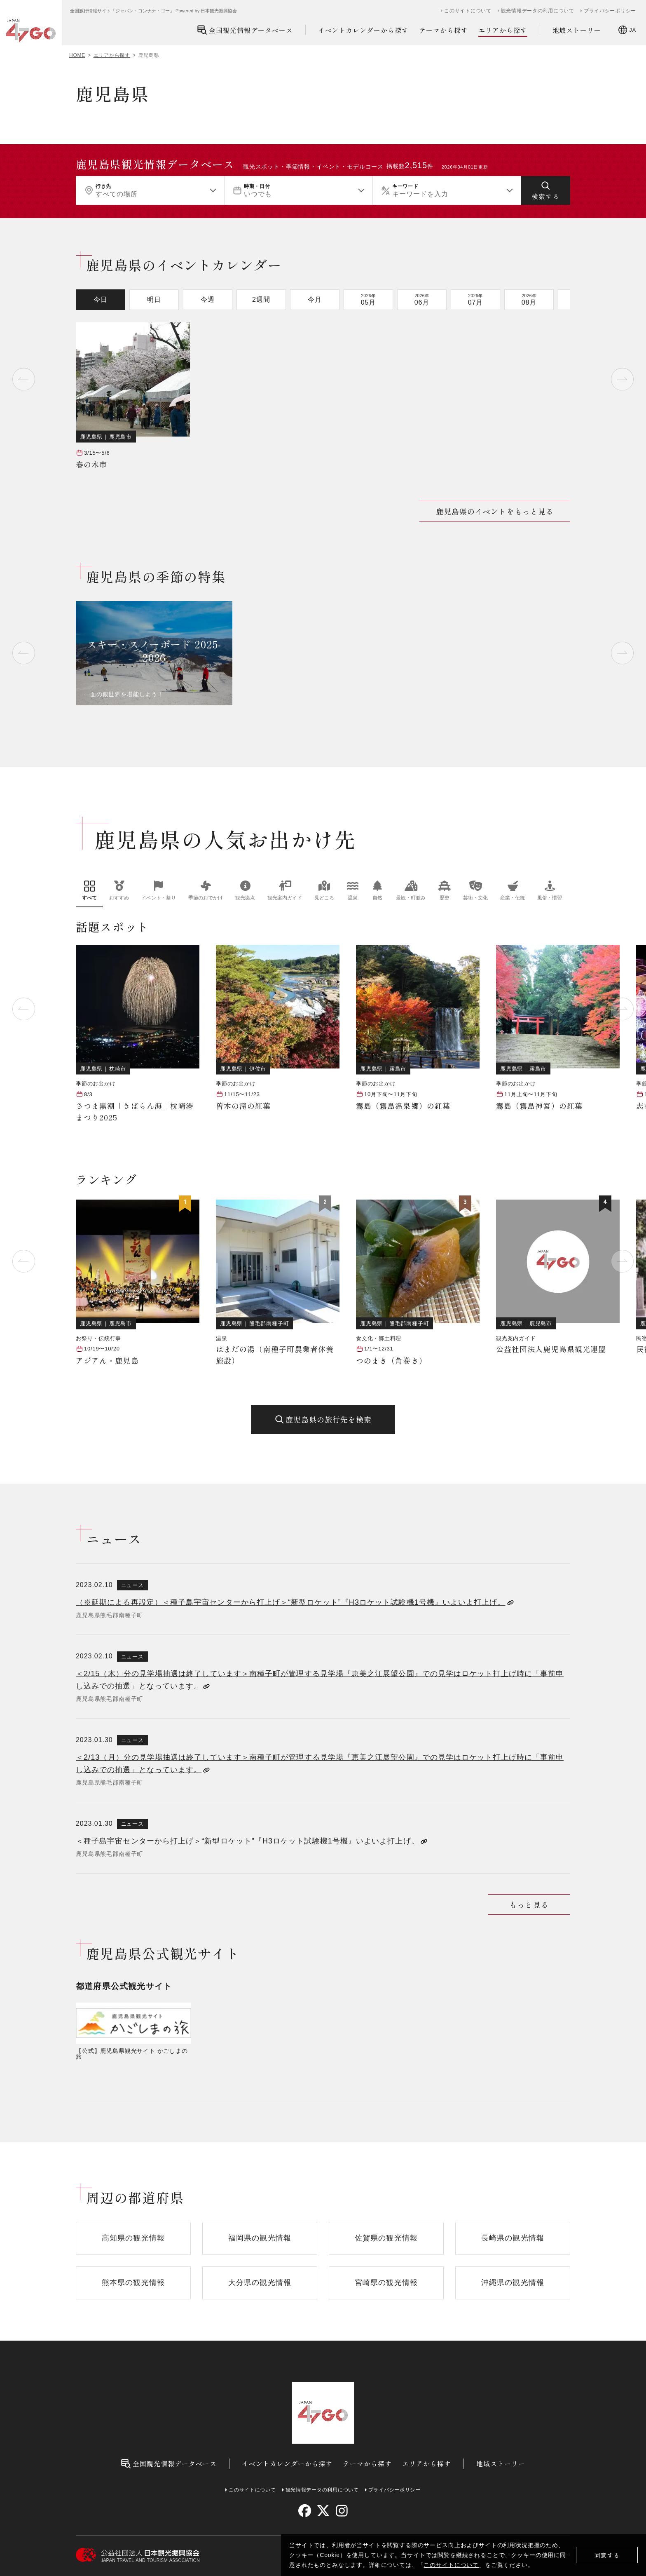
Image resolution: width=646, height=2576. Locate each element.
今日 (101, 299)
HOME (77, 55)
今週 (208, 299)
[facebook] (304, 2510)
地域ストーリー (577, 30)
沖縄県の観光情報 (512, 2282)
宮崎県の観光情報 (386, 2282)
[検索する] (545, 190)
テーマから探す (443, 30)
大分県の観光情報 (259, 2282)
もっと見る (528, 1904)
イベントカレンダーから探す (363, 30)
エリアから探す (502, 30)
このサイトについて (451, 2565)
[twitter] (323, 2510)
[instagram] (341, 2510)
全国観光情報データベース (245, 30)
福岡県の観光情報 (259, 2238)
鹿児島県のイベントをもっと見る (495, 511)
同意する (607, 2555)
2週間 (261, 299)
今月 (315, 299)
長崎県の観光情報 (512, 2238)
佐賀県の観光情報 (386, 2238)
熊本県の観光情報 (133, 2282)
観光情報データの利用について (537, 10)
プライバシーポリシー (610, 10)
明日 (154, 299)
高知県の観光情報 (133, 2238)
